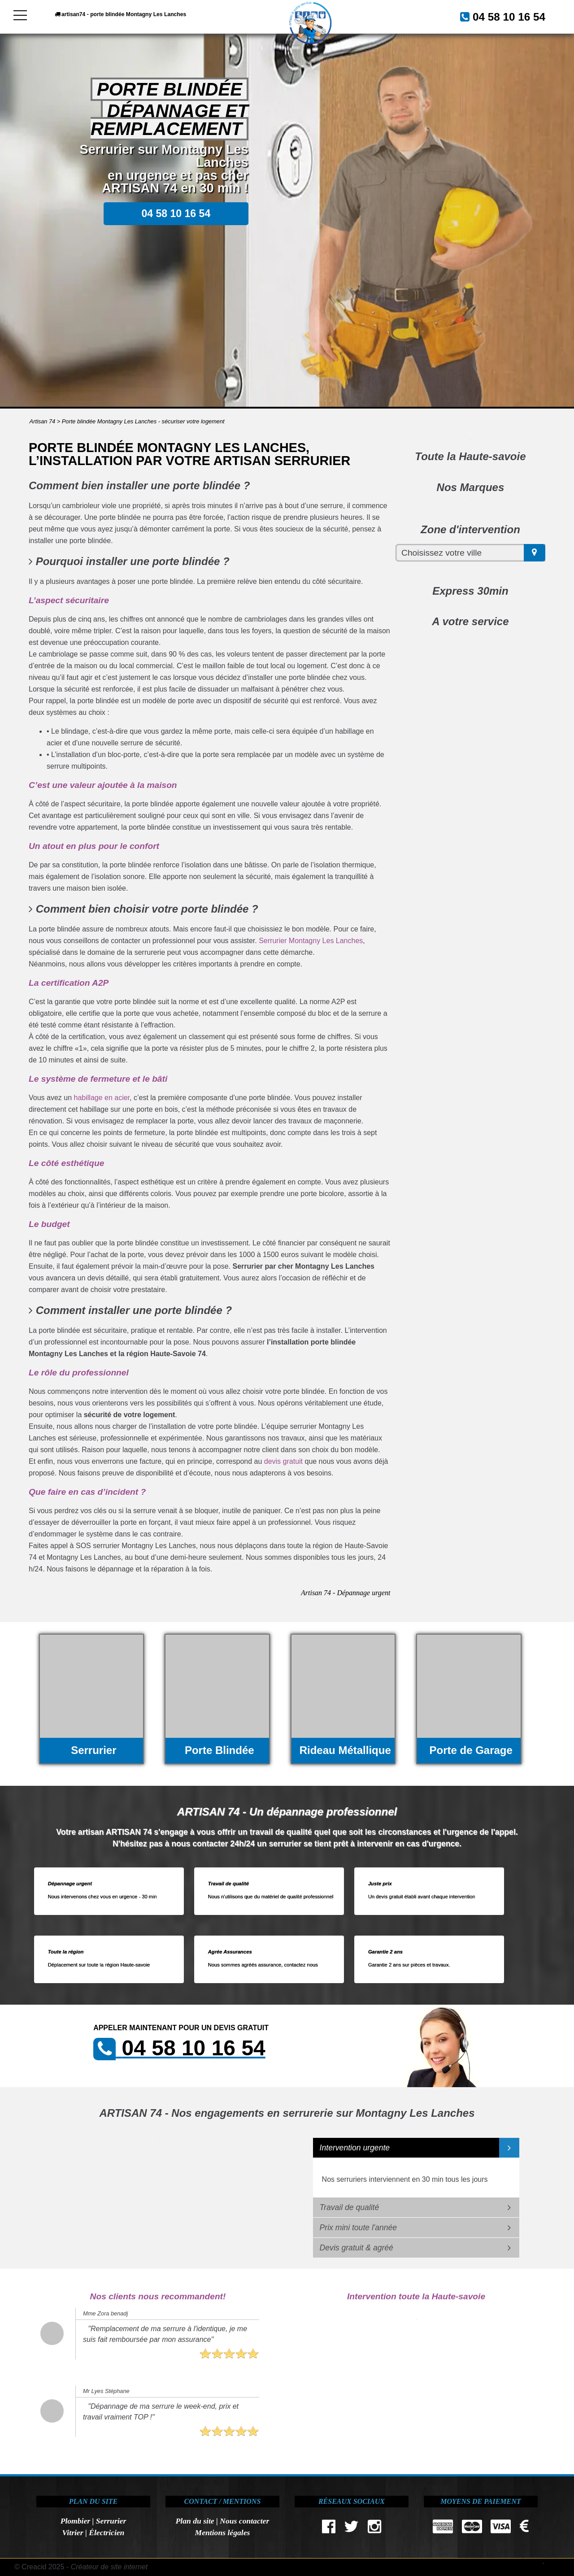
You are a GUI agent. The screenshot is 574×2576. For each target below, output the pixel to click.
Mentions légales (222, 2532)
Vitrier (72, 2532)
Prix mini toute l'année (358, 2227)
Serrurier (111, 2520)
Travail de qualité (349, 2207)
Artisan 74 (43, 421)
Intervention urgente (355, 2147)
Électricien (106, 2532)
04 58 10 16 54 (498, 16)
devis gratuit (283, 1461)
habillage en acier (102, 1097)
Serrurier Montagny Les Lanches (311, 940)
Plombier (75, 2520)
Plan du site (195, 2520)
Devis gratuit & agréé (356, 2247)
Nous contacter (244, 2520)
